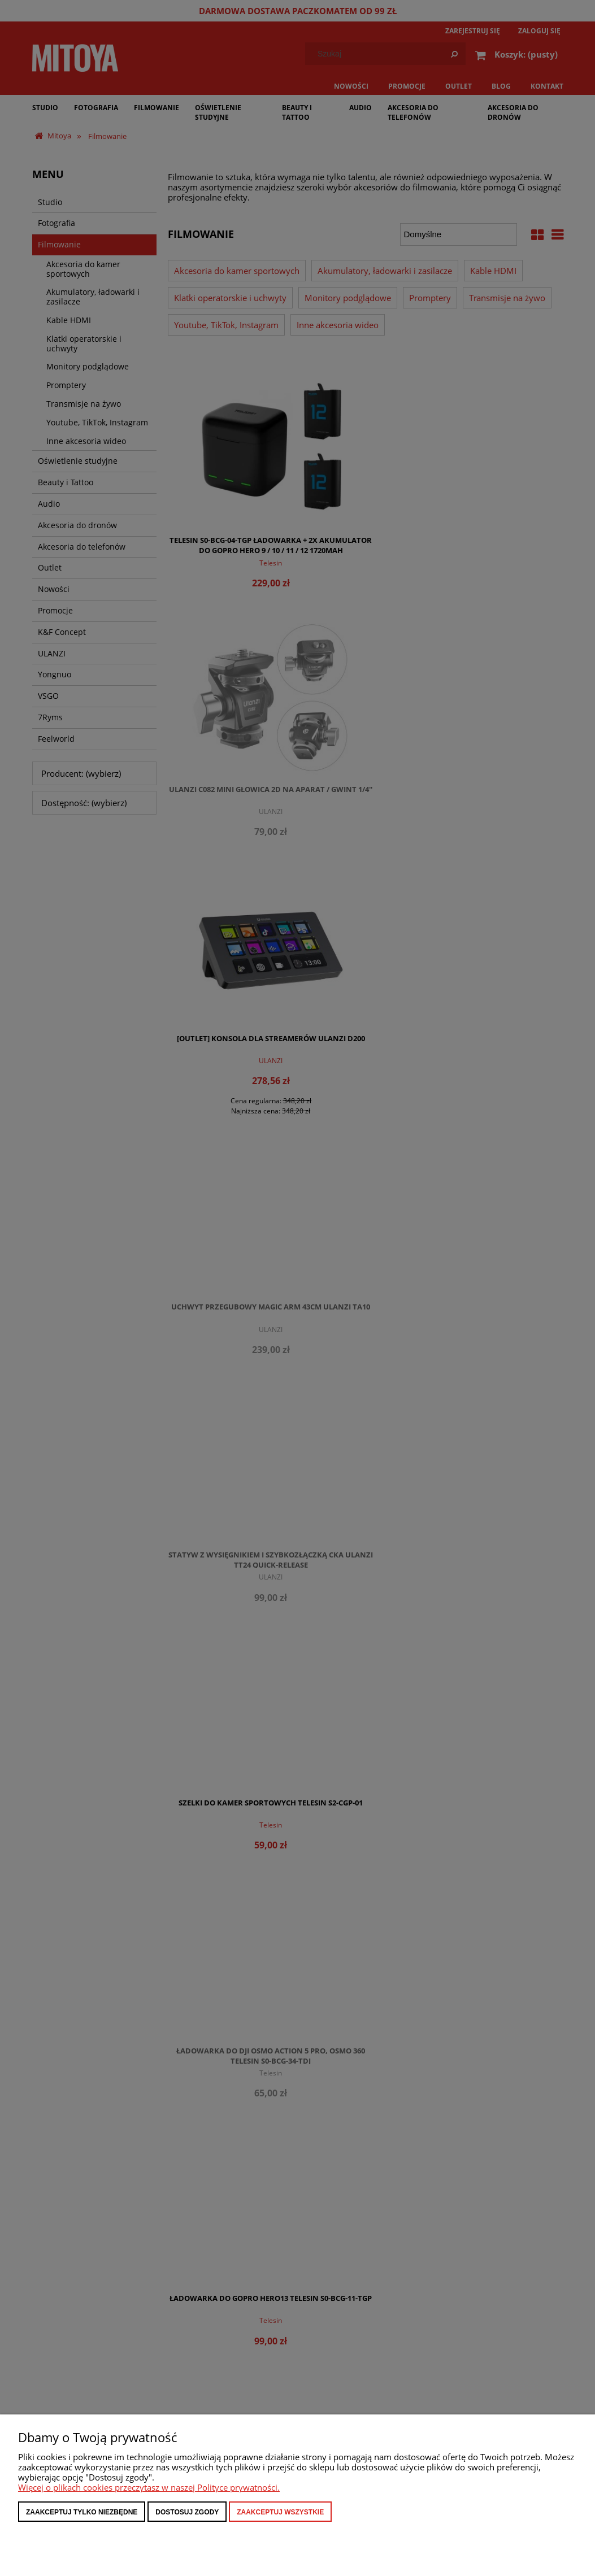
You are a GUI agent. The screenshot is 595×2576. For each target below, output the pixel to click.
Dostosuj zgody (187, 2512)
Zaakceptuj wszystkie (280, 2512)
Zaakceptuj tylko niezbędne (81, 2512)
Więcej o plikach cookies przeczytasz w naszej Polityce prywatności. (149, 2487)
